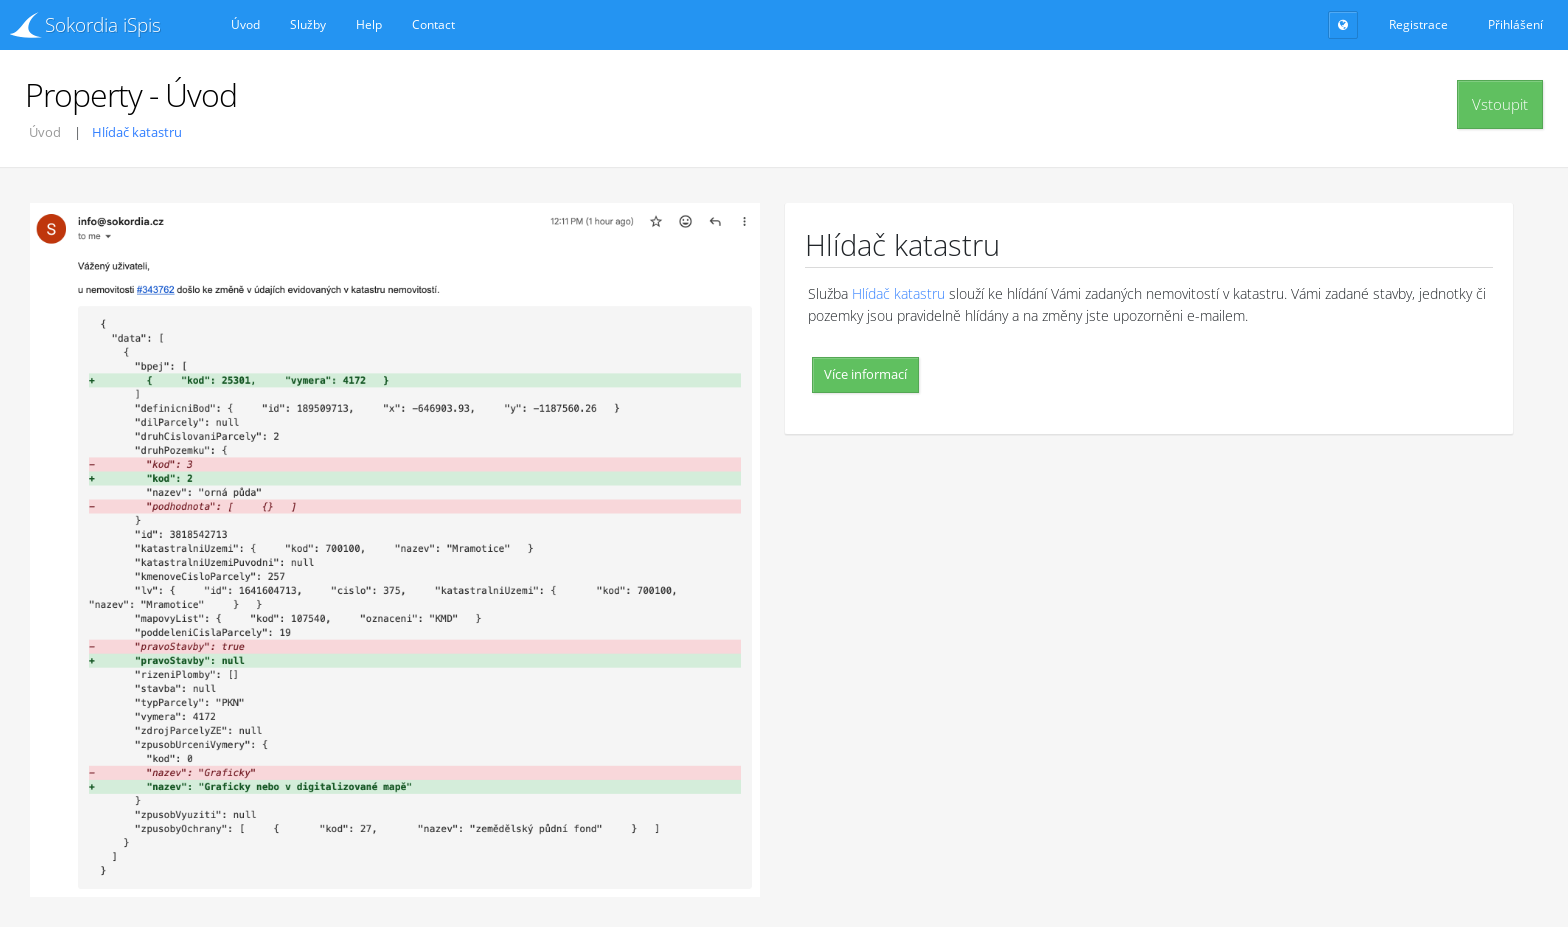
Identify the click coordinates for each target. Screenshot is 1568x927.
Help (369, 24)
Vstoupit (1500, 104)
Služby (308, 24)
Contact (433, 24)
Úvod (245, 24)
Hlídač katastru (137, 132)
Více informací (865, 374)
